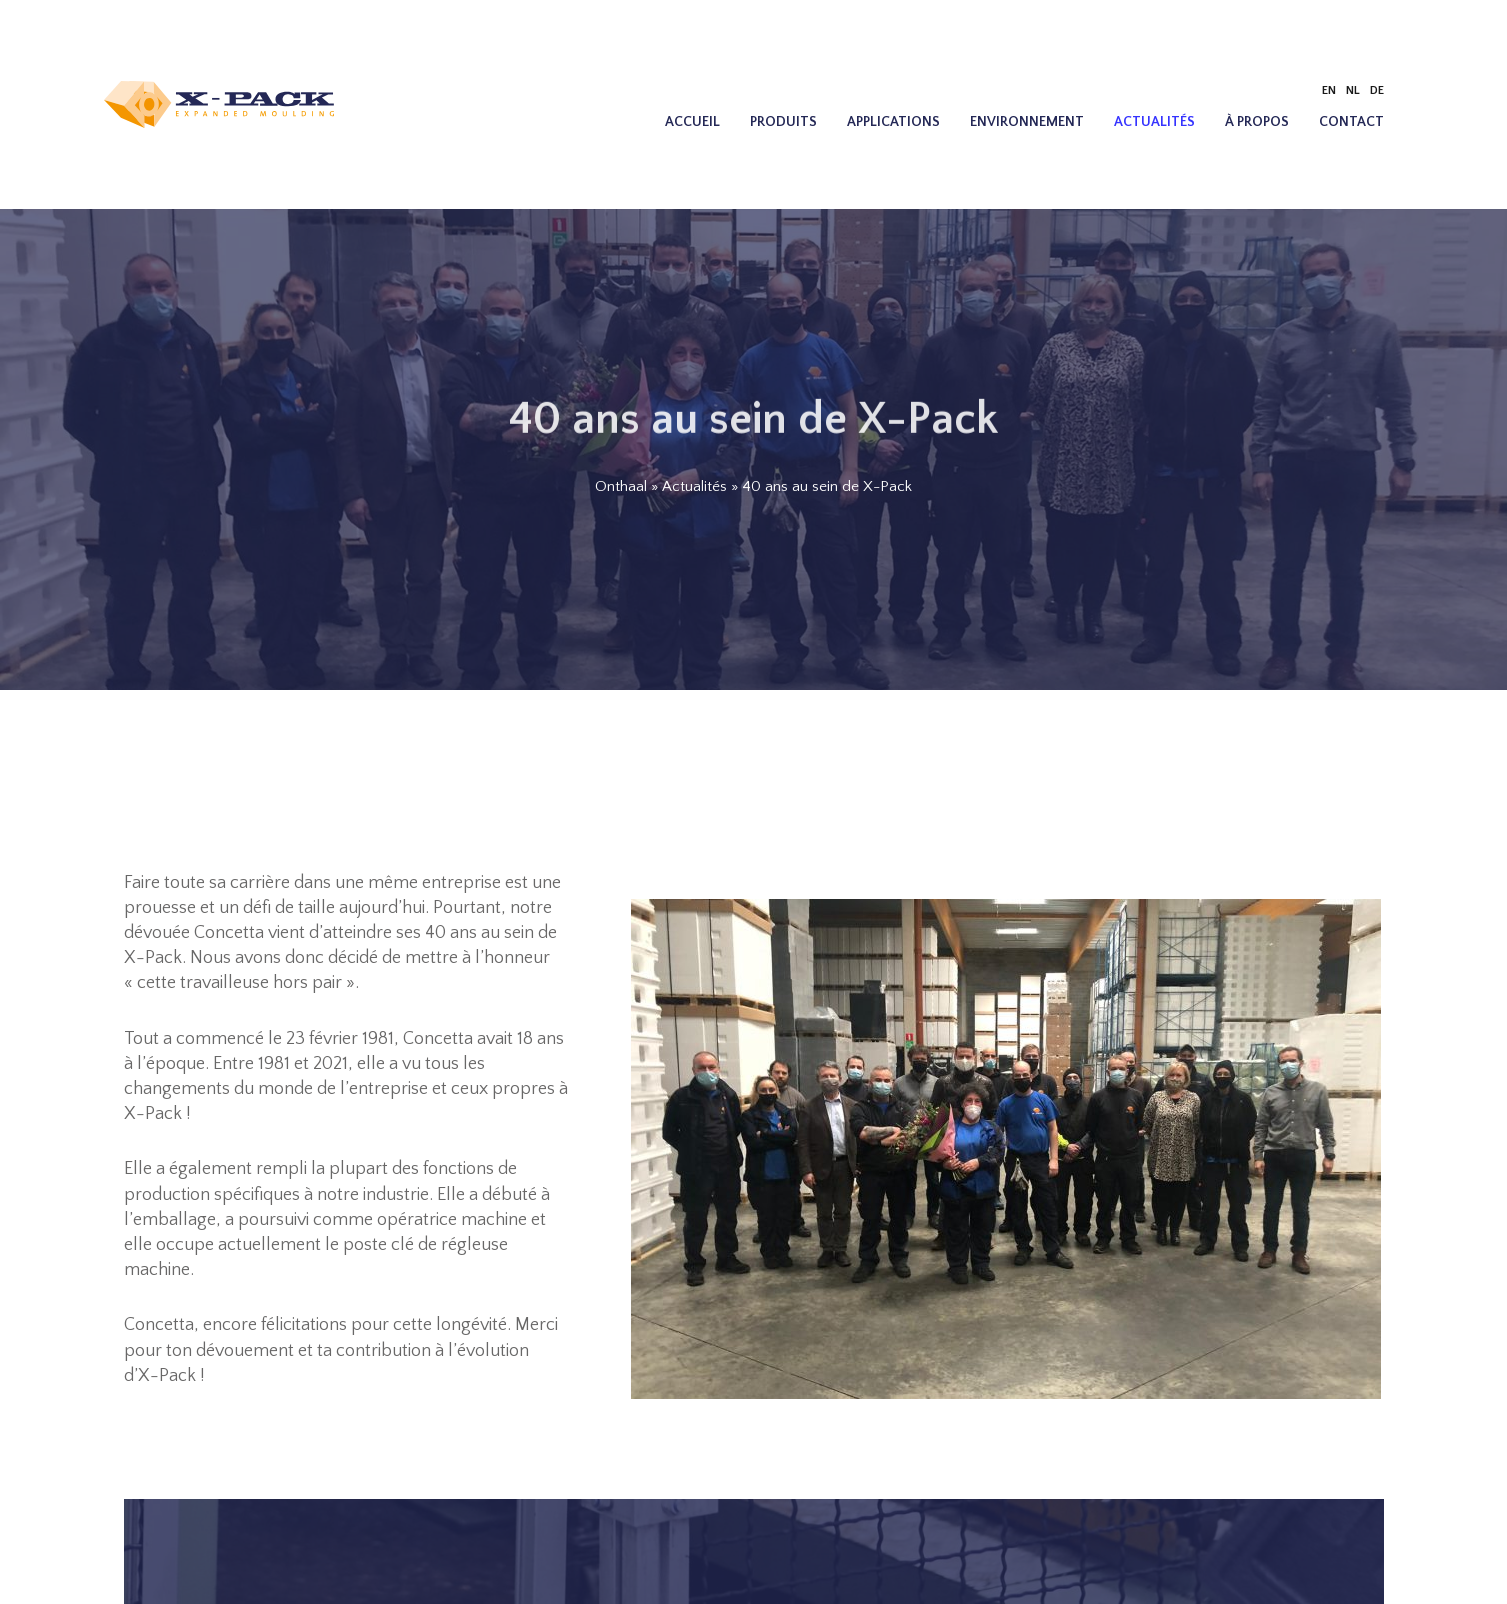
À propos (1257, 122)
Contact (1351, 122)
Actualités (1154, 122)
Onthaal (621, 486)
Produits (783, 122)
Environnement (1027, 122)
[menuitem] (1329, 91)
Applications (893, 122)
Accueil (692, 122)
